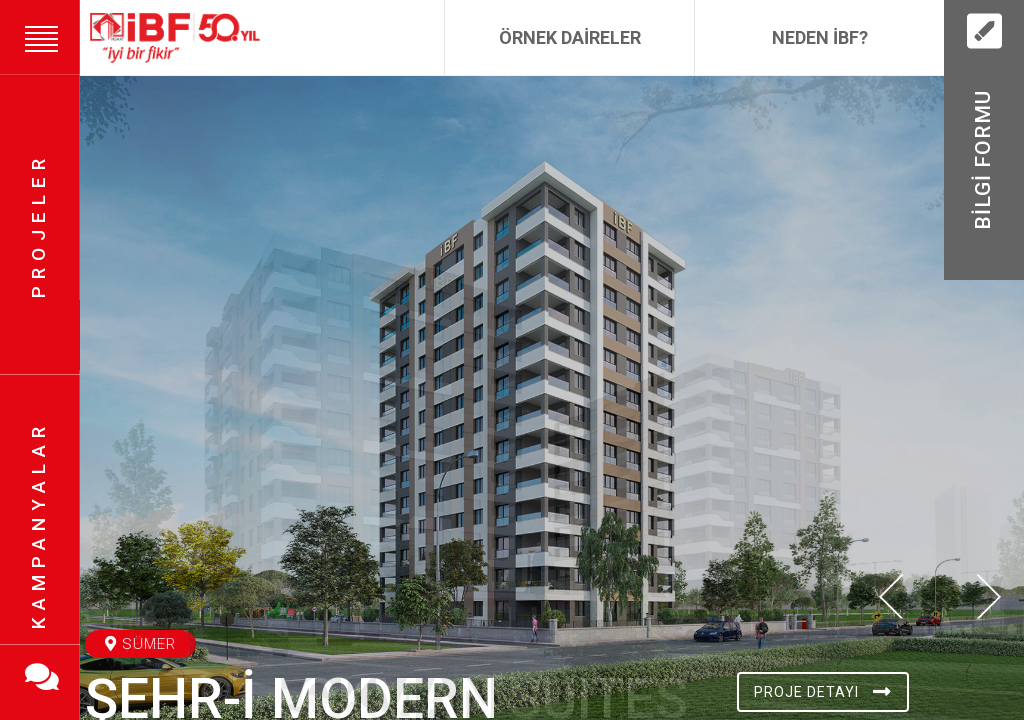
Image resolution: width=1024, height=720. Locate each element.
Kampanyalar (38, 525)
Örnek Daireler (570, 37)
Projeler (38, 225)
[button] (891, 677)
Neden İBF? (820, 37)
